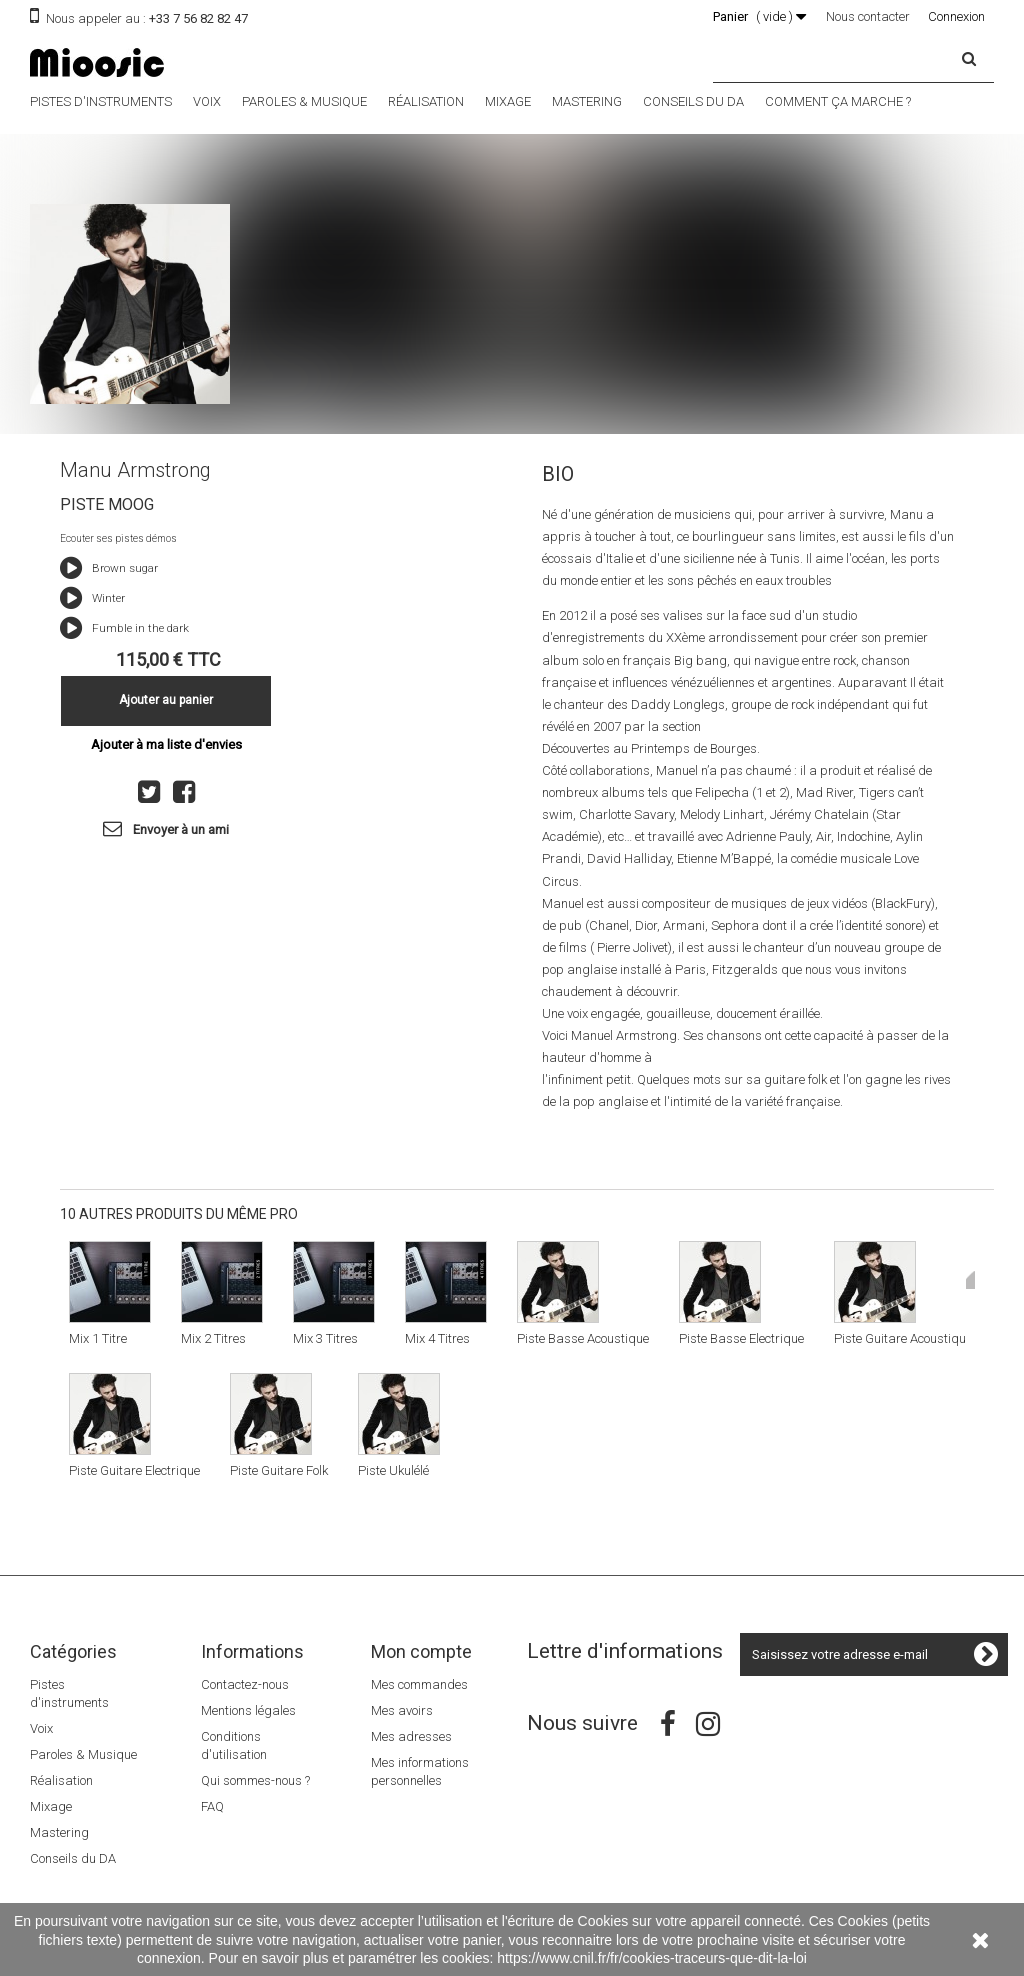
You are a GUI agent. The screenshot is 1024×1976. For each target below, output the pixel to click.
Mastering (587, 101)
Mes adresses (411, 1736)
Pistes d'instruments (101, 101)
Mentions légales (248, 1710)
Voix (207, 101)
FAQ (212, 1806)
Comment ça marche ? (838, 101)
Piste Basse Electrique (741, 1338)
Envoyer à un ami (181, 829)
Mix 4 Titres (437, 1338)
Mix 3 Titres (325, 1338)
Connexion (956, 16)
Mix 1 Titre (98, 1338)
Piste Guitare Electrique (134, 1470)
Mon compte (421, 1651)
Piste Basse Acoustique (583, 1338)
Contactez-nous (245, 1684)
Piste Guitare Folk (279, 1470)
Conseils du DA (693, 101)
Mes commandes (419, 1684)
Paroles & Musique (304, 101)
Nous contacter (868, 16)
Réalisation (426, 101)
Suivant (970, 1280)
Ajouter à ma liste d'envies (166, 744)
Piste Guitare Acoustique (903, 1338)
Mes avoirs (402, 1710)
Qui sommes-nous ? (255, 1780)
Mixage (508, 101)
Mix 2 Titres (213, 1338)
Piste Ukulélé (393, 1470)
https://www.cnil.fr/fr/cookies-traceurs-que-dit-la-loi (652, 1958)
